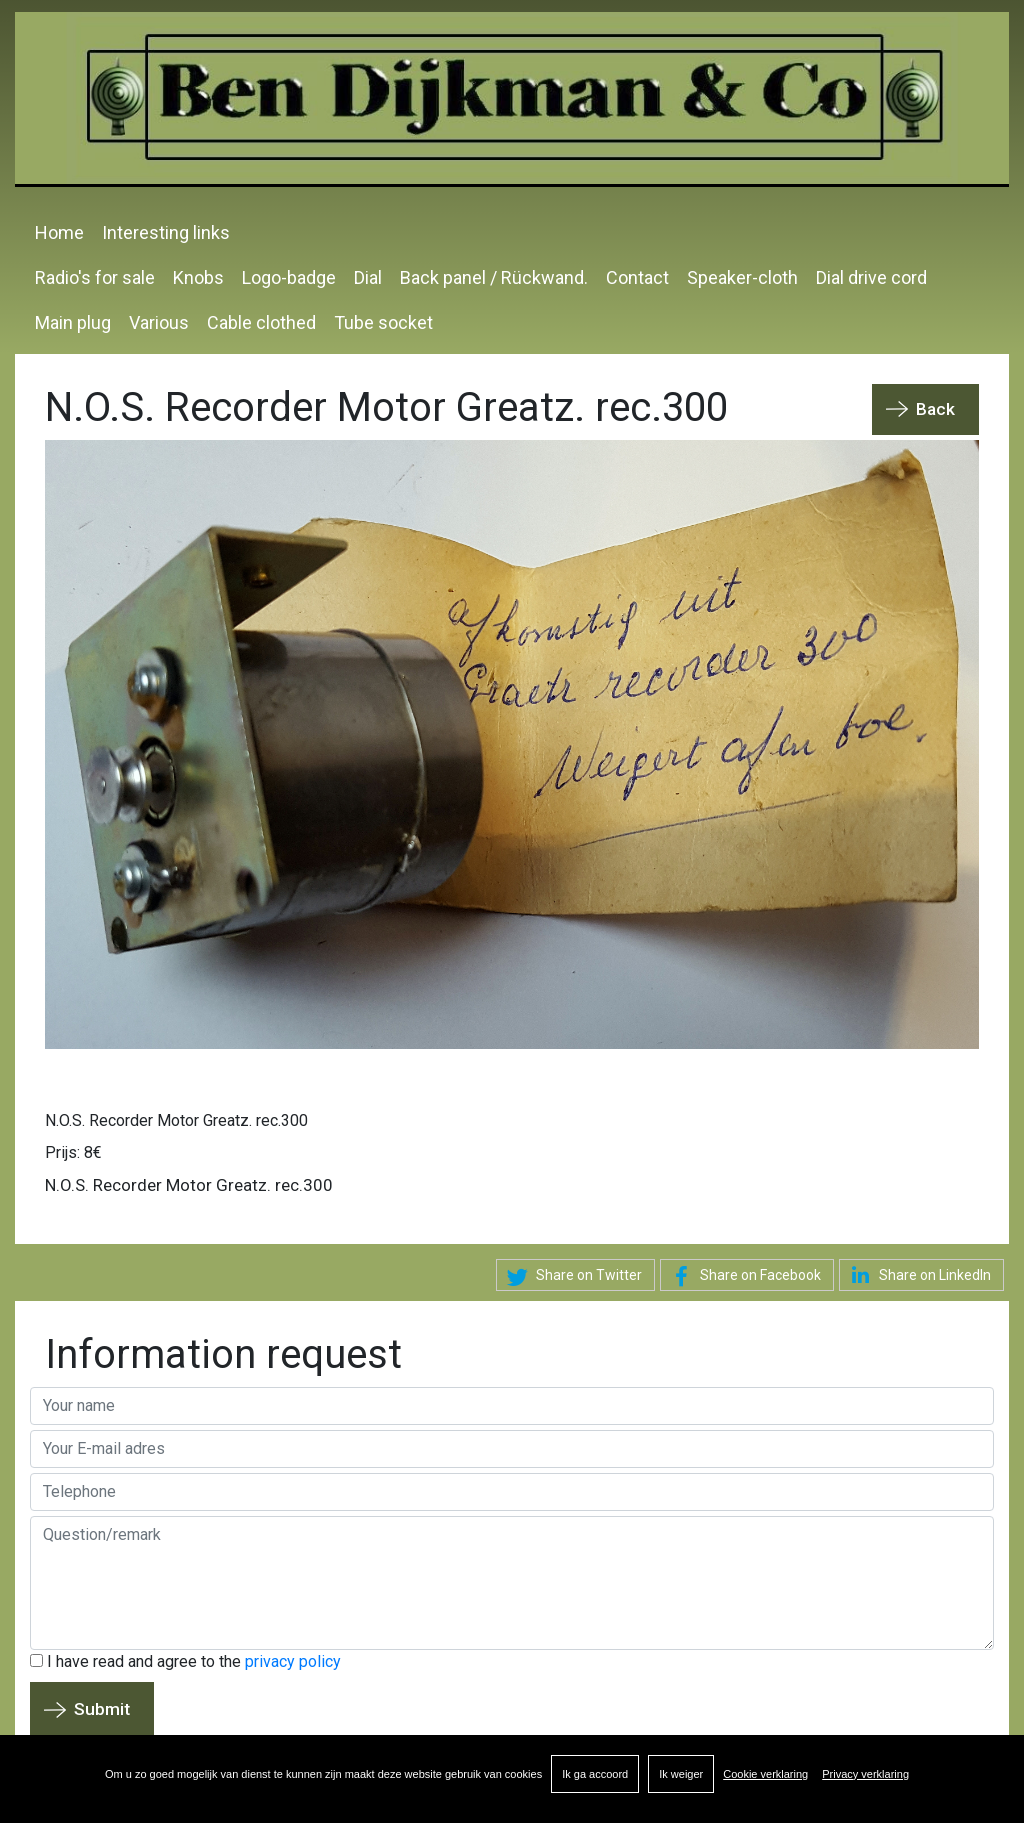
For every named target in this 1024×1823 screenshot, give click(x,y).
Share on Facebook (743, 1277)
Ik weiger (681, 1774)
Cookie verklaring (765, 1774)
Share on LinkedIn (917, 1275)
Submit (102, 1709)
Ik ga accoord (595, 1774)
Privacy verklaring (865, 1774)
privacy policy (293, 1661)
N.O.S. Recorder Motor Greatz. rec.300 (176, 1120)
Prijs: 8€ (73, 1152)
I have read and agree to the (185, 1661)
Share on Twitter (571, 1277)
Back (935, 409)
